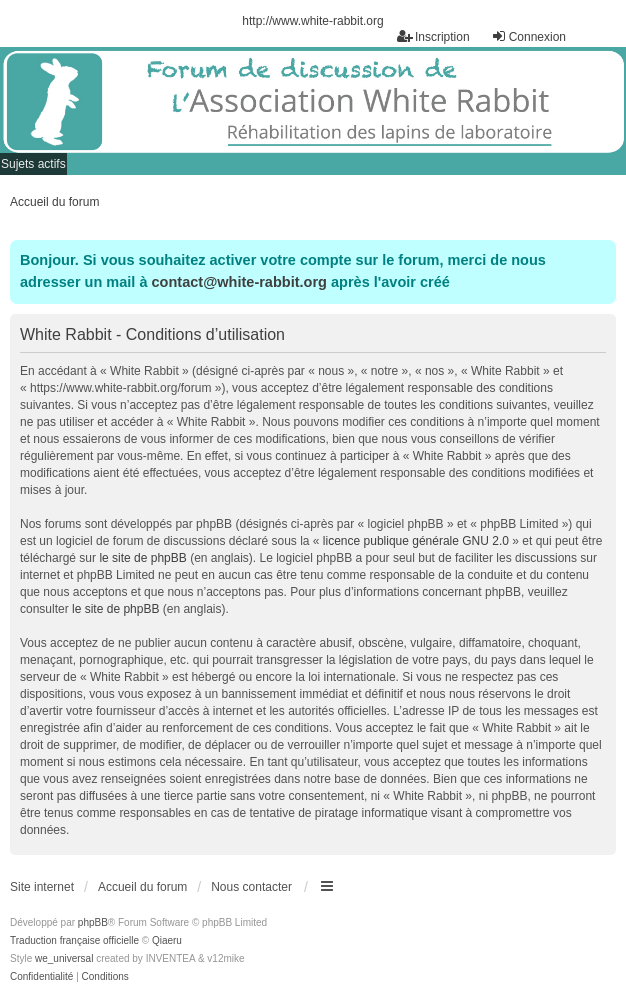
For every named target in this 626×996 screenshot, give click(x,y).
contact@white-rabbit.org (239, 282)
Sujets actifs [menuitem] (33, 164)
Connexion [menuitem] (528, 36)
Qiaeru (167, 940)
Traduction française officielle (74, 940)
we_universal (64, 958)
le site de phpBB (142, 558)
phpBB (93, 922)
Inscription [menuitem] (433, 36)
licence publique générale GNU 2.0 (416, 541)
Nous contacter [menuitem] (251, 887)
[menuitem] (41, 977)
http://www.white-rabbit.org (312, 21)
